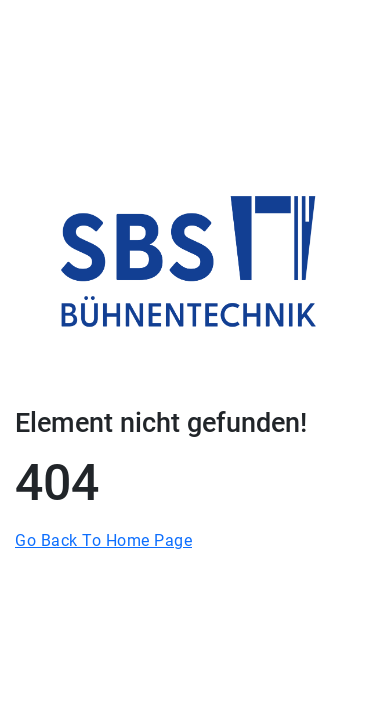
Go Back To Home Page (103, 540)
